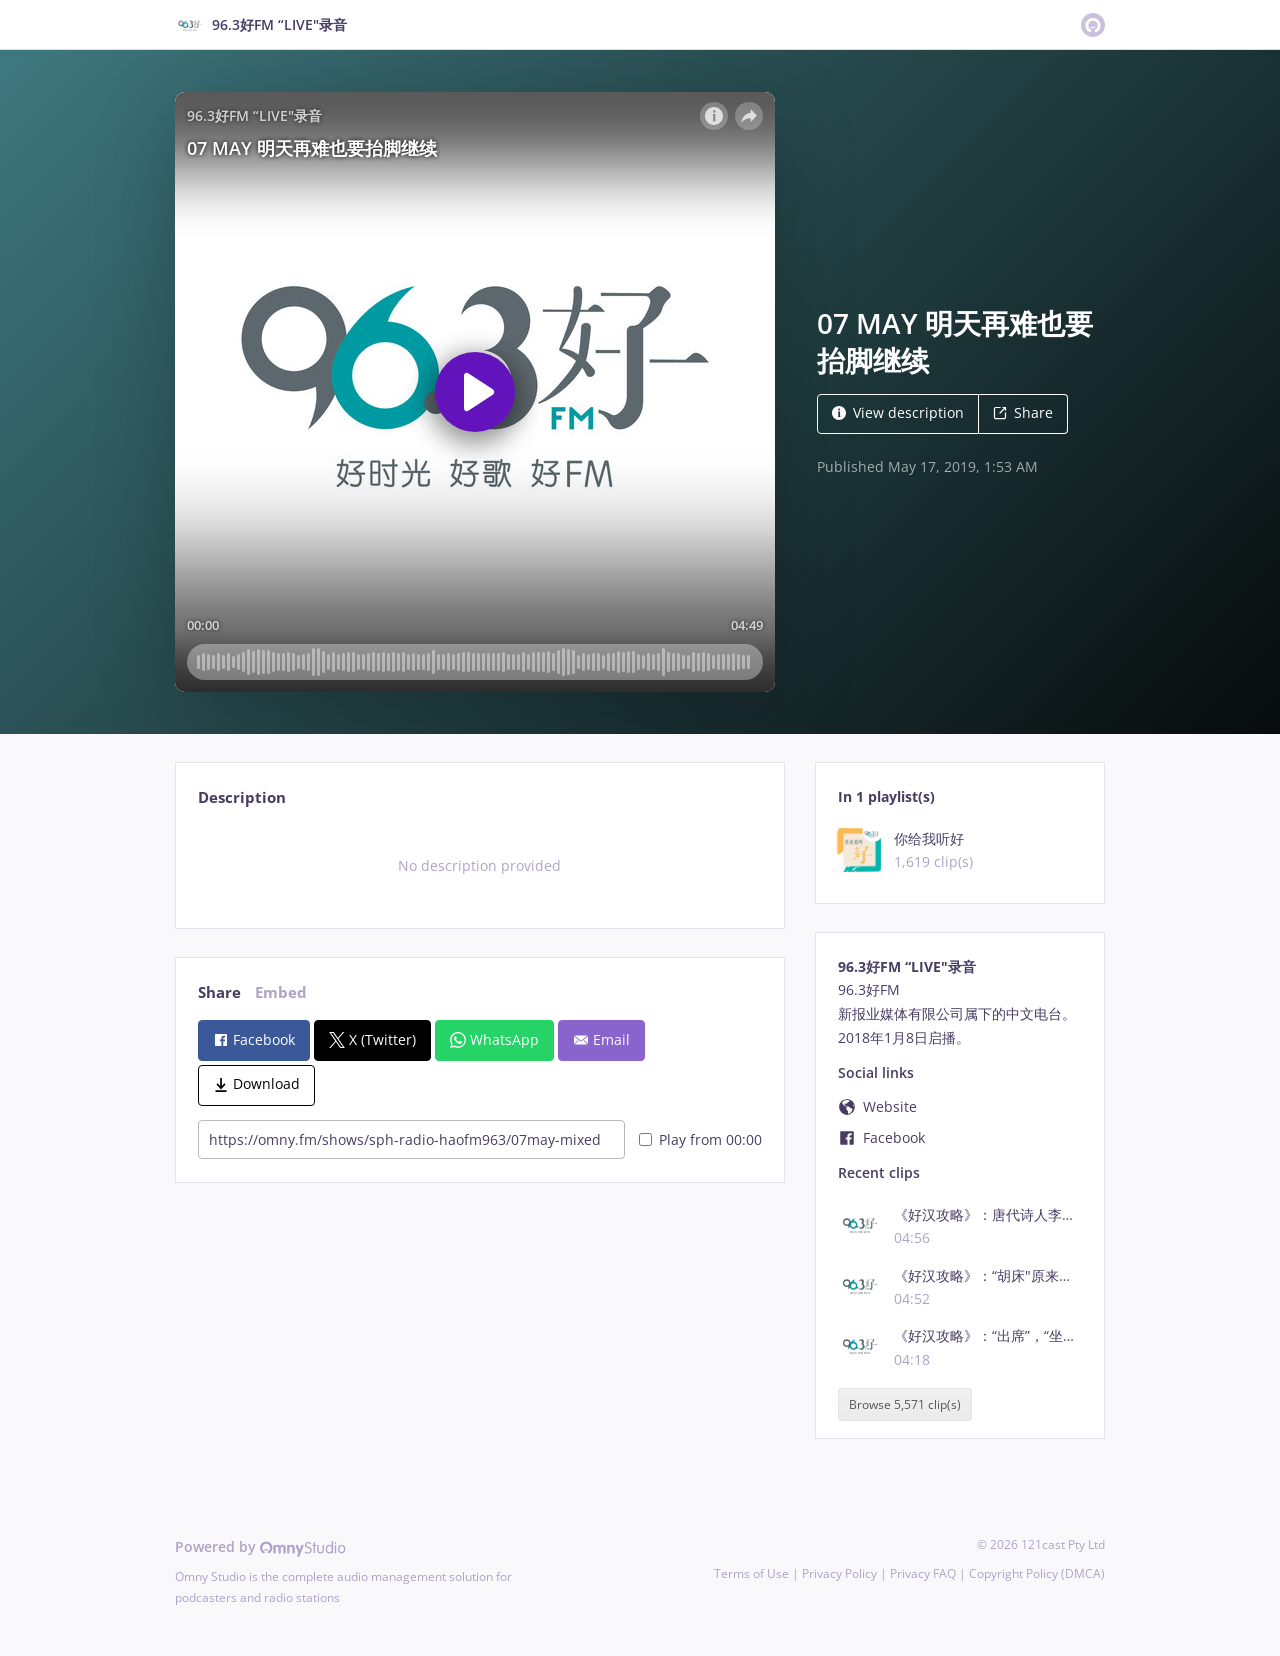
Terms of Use (751, 1573)
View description (898, 412)
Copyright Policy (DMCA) (1037, 1573)
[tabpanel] (479, 866)
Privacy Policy (839, 1573)
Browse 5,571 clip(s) (905, 1404)
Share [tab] (219, 992)
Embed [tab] (281, 992)
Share (1023, 412)
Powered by (260, 1546)
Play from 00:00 (700, 1139)
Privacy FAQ (923, 1573)
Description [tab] (242, 797)
